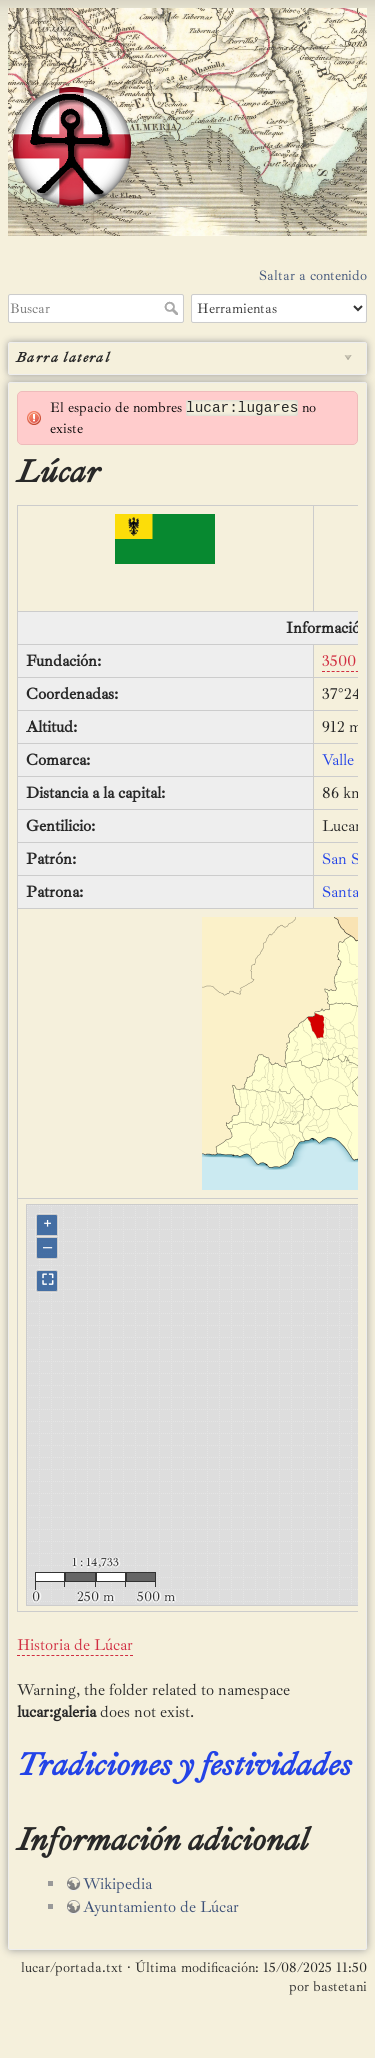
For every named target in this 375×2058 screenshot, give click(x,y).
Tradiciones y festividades (184, 1765)
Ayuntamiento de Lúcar (161, 1907)
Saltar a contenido (313, 275)
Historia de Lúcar (75, 1645)
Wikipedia (117, 1884)
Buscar (173, 308)
